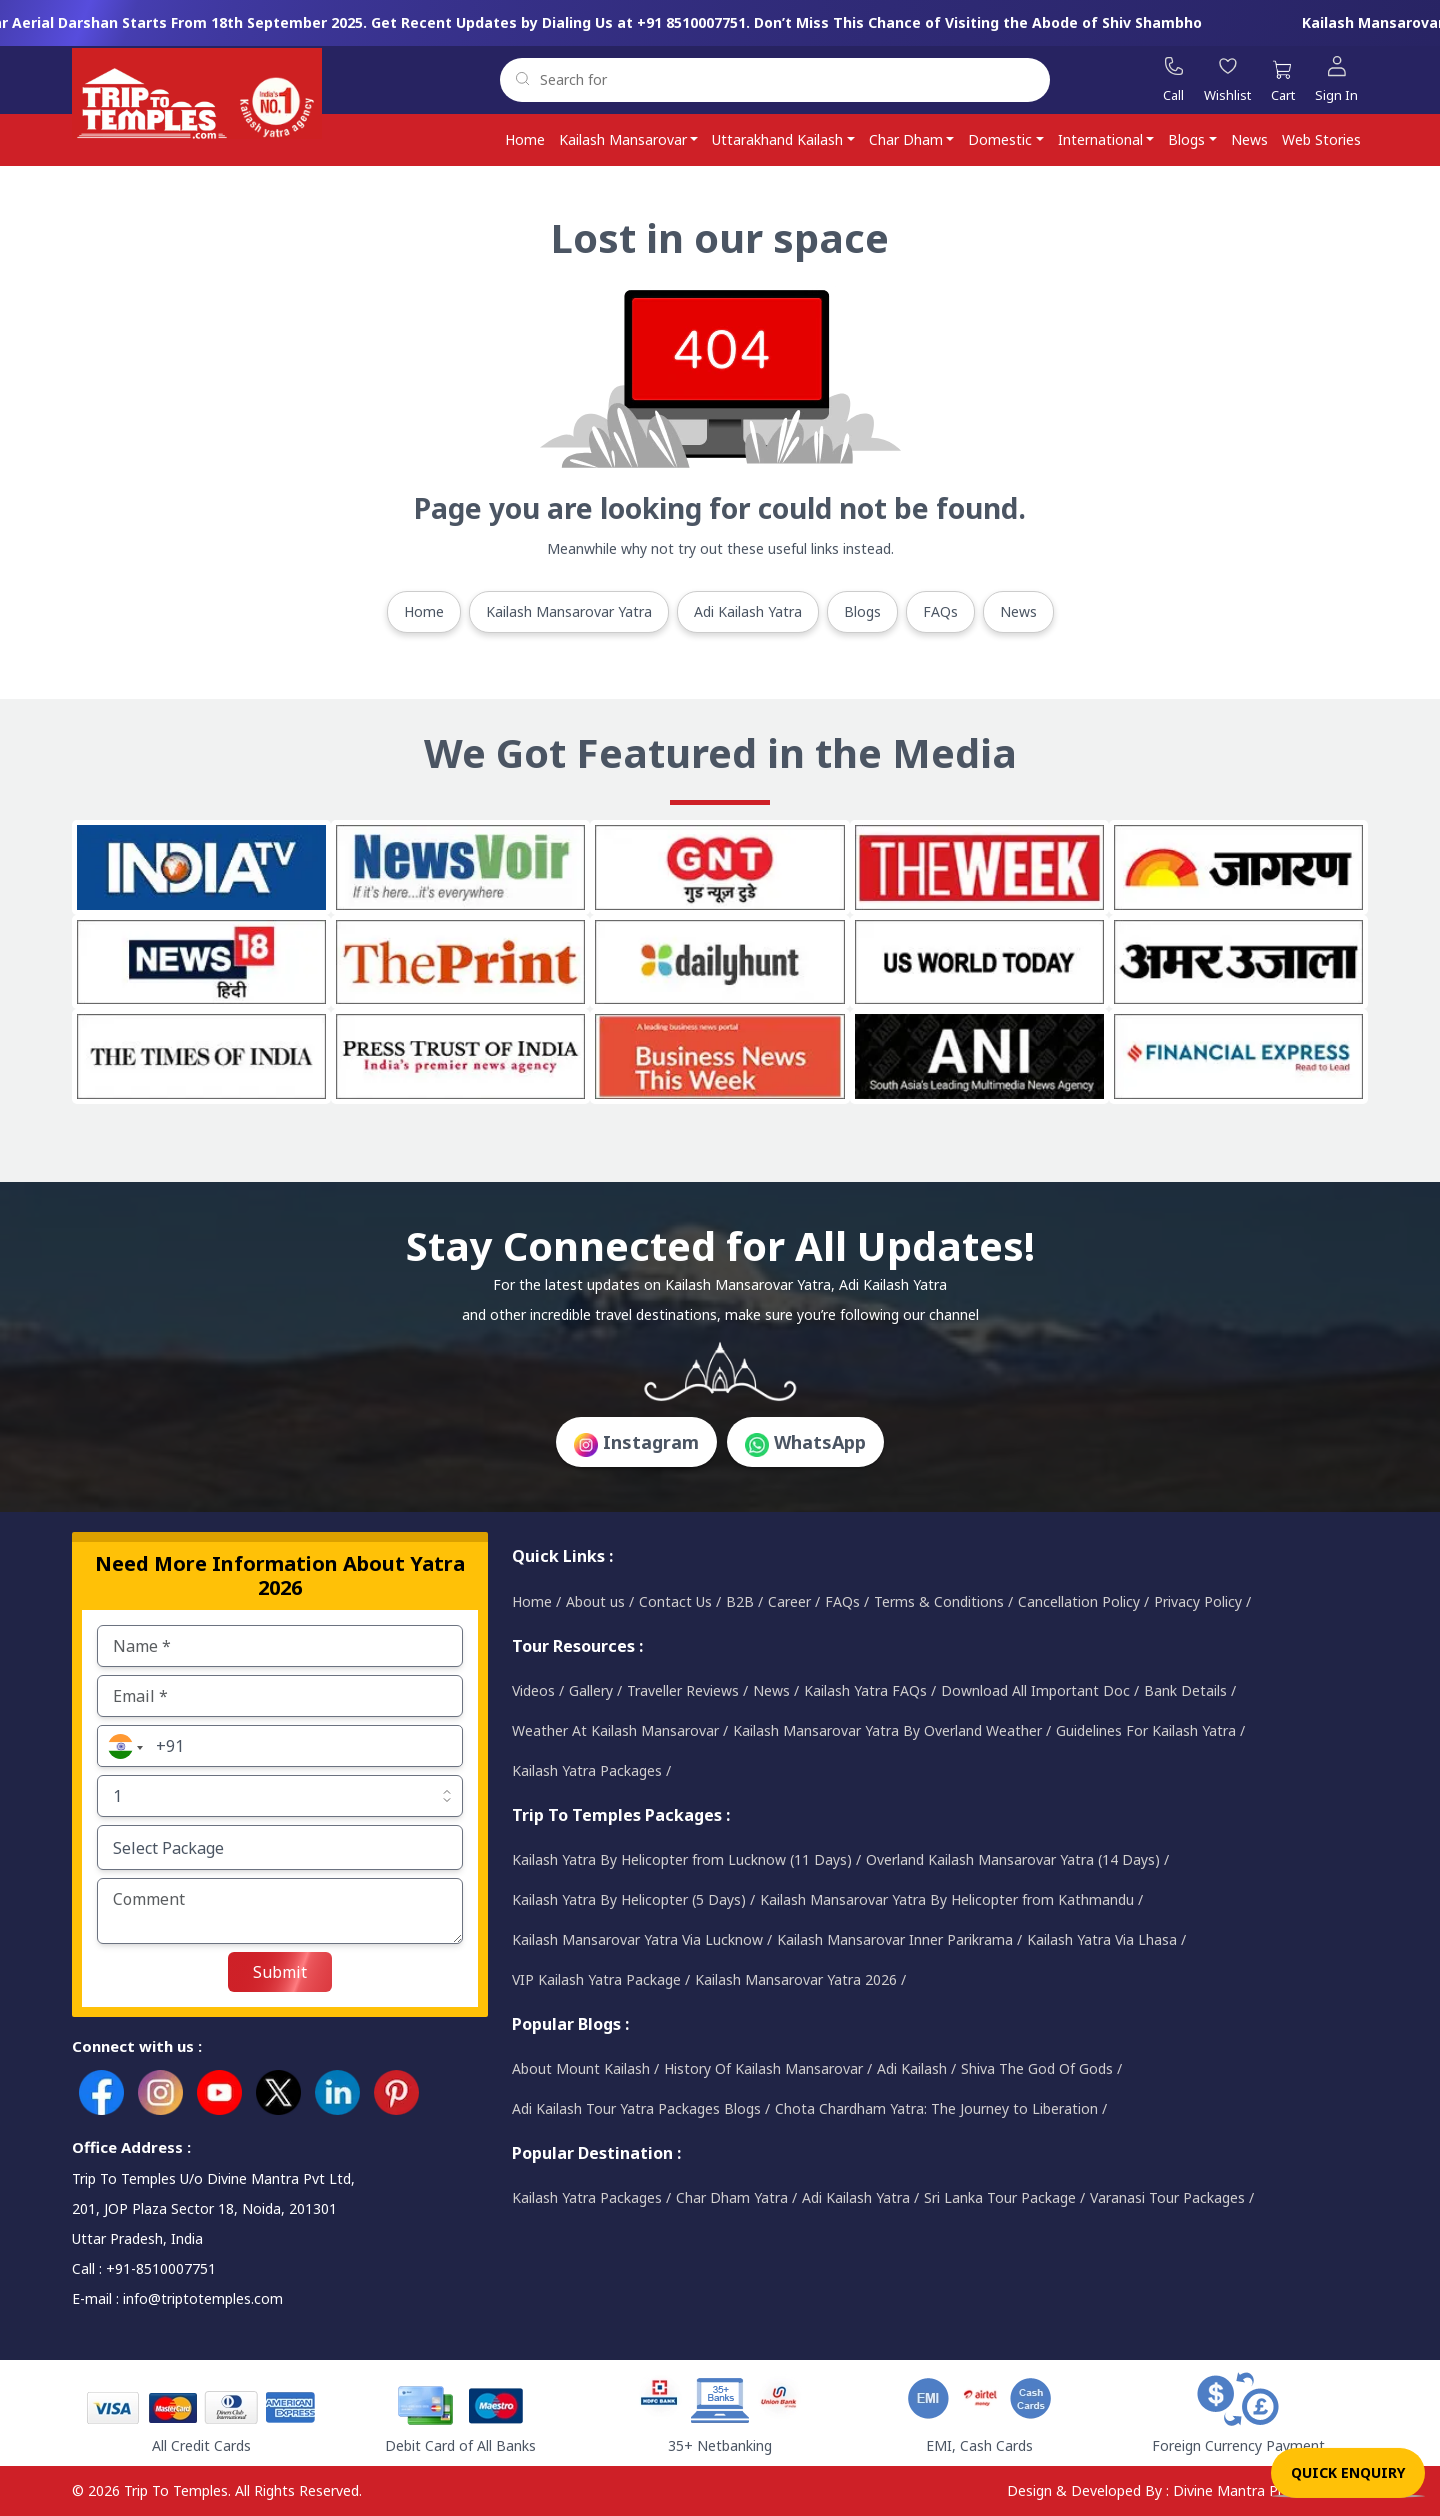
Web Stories (1321, 139)
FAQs (940, 611)
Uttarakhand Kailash (777, 139)
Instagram (636, 1443)
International (1100, 139)
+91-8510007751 (161, 2268)
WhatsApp (805, 1443)
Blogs (1186, 139)
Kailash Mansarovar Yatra (569, 611)
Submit (280, 1972)
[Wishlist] (1227, 80)
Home (525, 139)
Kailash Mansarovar (623, 139)
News (1249, 139)
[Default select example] (280, 1796)
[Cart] (1283, 84)
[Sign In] (1336, 80)
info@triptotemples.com (203, 2298)
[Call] (1173, 80)
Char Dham (906, 139)
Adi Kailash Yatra (748, 611)
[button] (123, 1746)
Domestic (1000, 139)
